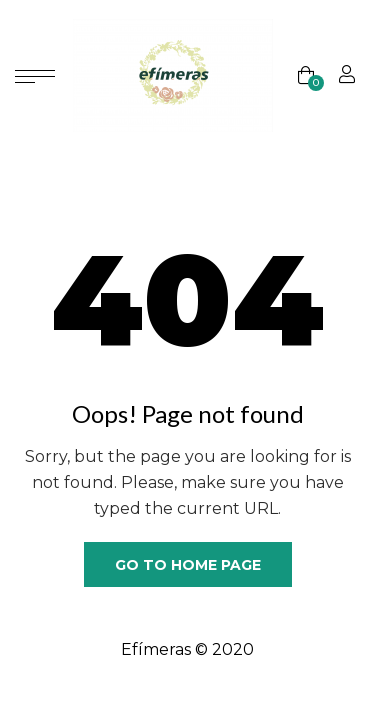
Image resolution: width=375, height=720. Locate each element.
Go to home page (188, 565)
